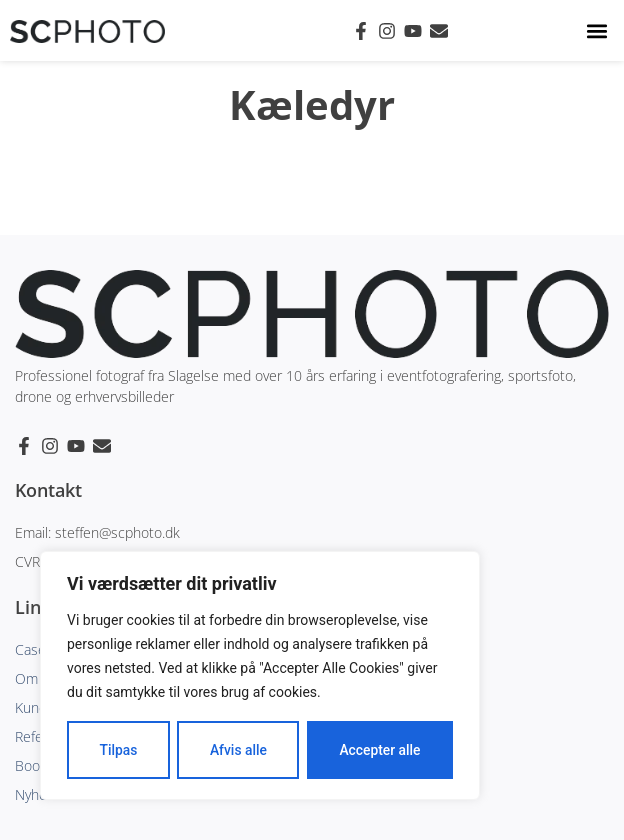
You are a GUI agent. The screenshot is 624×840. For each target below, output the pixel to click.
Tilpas (118, 750)
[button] (597, 30)
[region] (260, 676)
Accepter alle (380, 750)
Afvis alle (238, 750)
